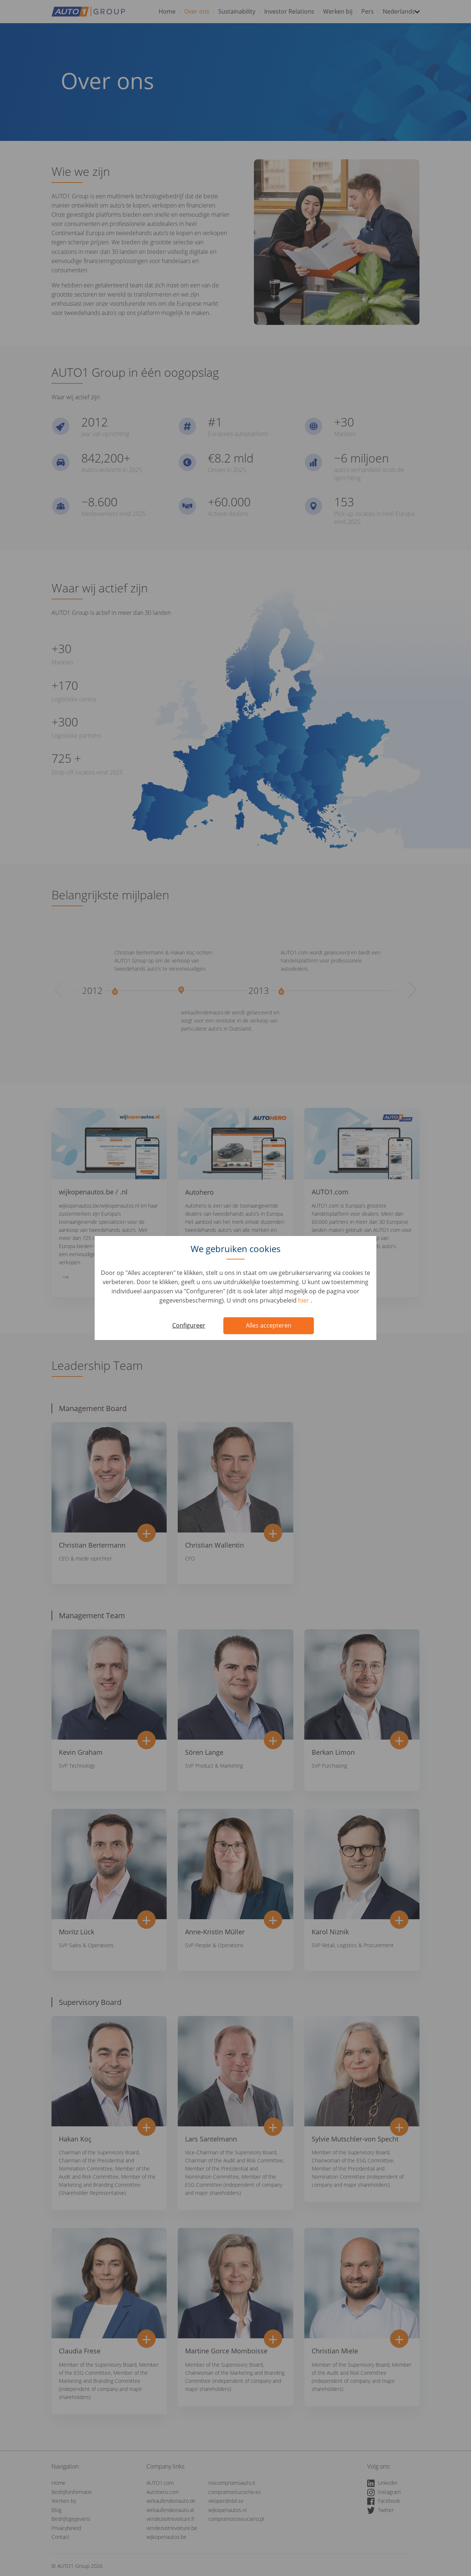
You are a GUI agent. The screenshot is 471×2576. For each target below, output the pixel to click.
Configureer (188, 1325)
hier (304, 1300)
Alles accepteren (268, 1325)
